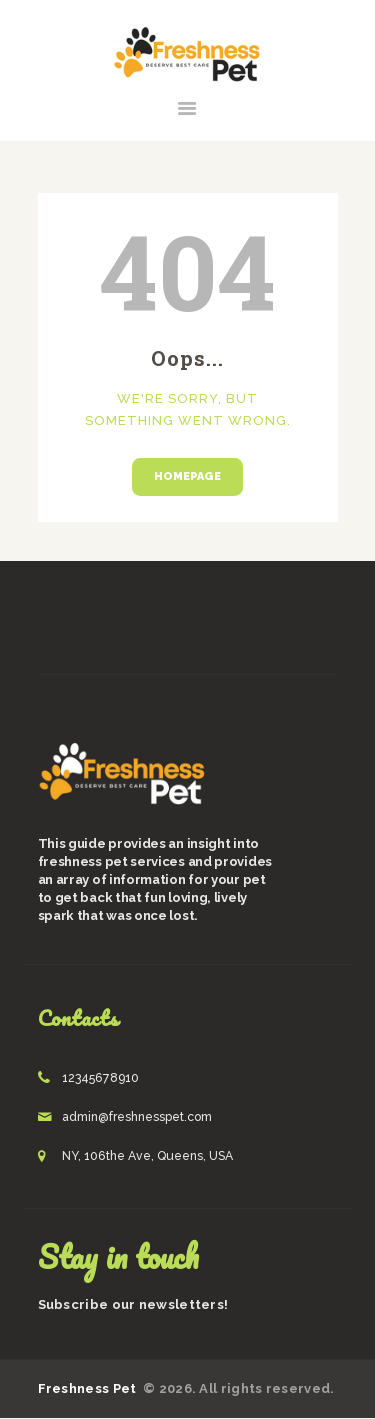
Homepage (187, 476)
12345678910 (100, 1078)
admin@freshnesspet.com (137, 1117)
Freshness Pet (89, 1388)
